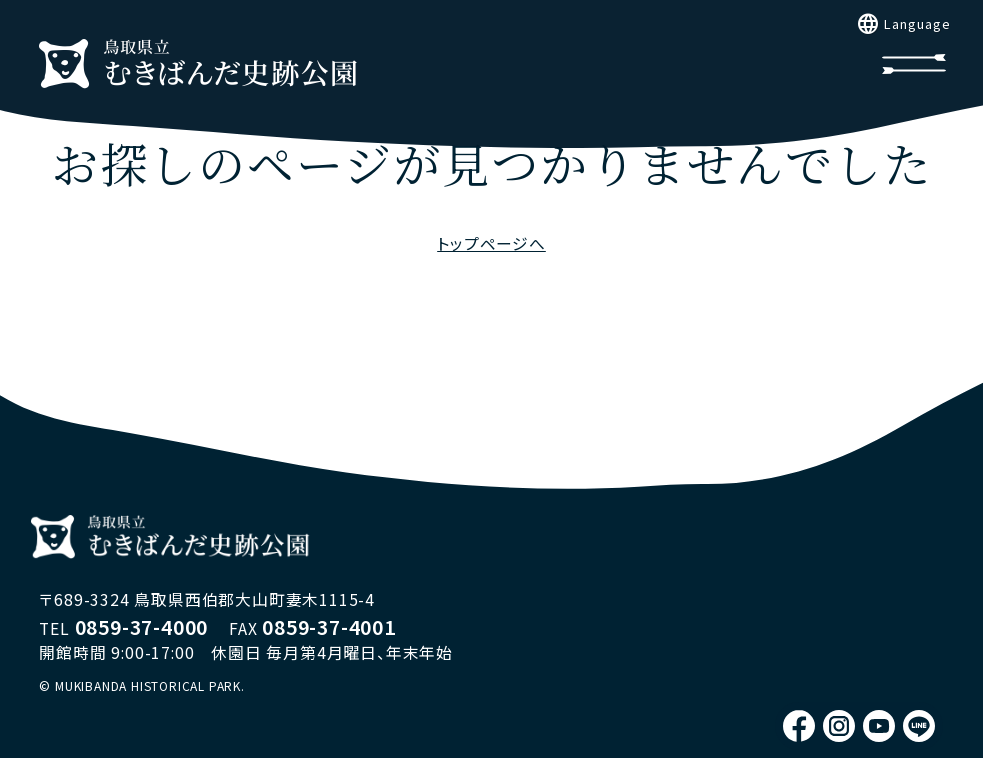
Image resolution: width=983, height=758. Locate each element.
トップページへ (491, 243)
